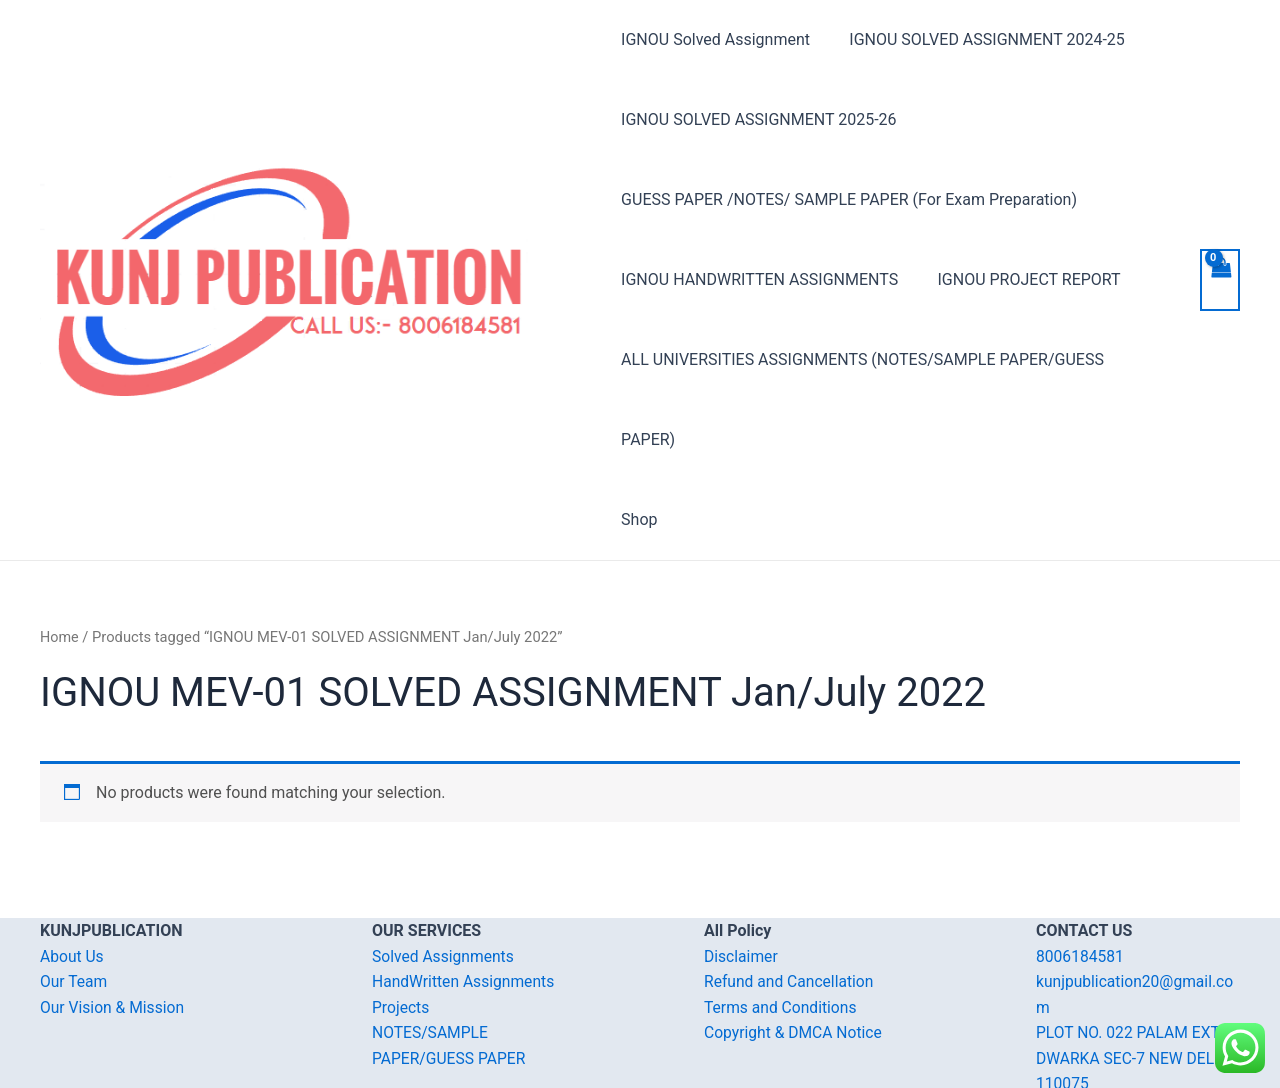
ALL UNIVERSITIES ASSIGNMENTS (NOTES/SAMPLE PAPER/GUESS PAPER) (891, 359)
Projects (401, 927)
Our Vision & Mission (114, 927)
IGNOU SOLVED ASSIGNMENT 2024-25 (979, 39)
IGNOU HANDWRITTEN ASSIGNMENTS (759, 279)
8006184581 (1081, 876)
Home (60, 557)
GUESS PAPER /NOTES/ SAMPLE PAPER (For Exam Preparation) (849, 199)
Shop (639, 439)
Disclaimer (741, 876)
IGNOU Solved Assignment (715, 39)
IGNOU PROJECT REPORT (1021, 279)
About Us (72, 876)
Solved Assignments (444, 876)
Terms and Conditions (782, 927)
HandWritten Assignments (465, 901)
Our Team (74, 901)
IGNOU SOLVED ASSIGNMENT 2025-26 (758, 119)
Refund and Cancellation (790, 901)
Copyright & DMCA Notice (795, 952)
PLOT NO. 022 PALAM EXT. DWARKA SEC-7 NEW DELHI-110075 (1137, 978)
